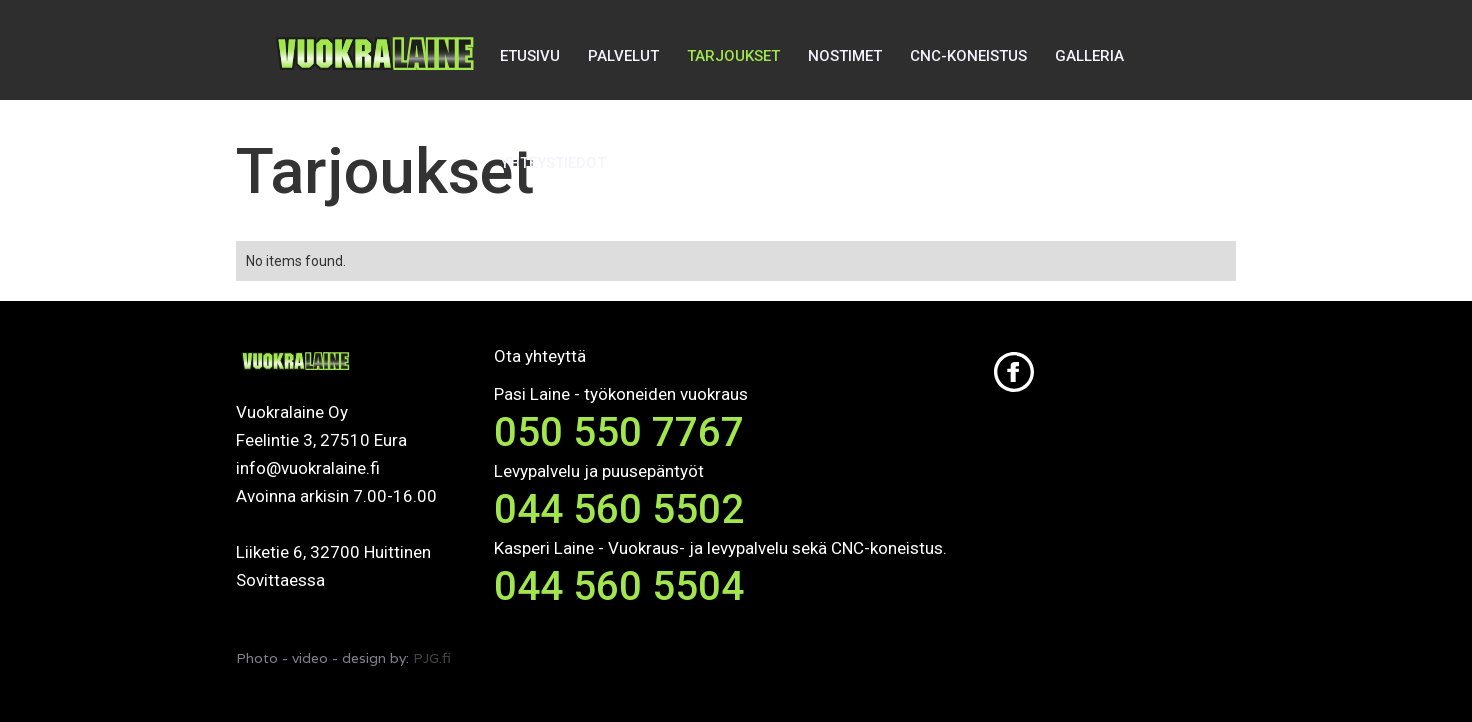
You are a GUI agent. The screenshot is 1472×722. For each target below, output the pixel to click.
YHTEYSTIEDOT (553, 163)
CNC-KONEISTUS (968, 56)
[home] (376, 109)
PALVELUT (623, 56)
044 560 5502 (619, 509)
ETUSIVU (530, 56)
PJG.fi (432, 658)
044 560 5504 (619, 586)
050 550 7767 (619, 432)
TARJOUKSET (733, 56)
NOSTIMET (845, 56)
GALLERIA (1089, 56)
